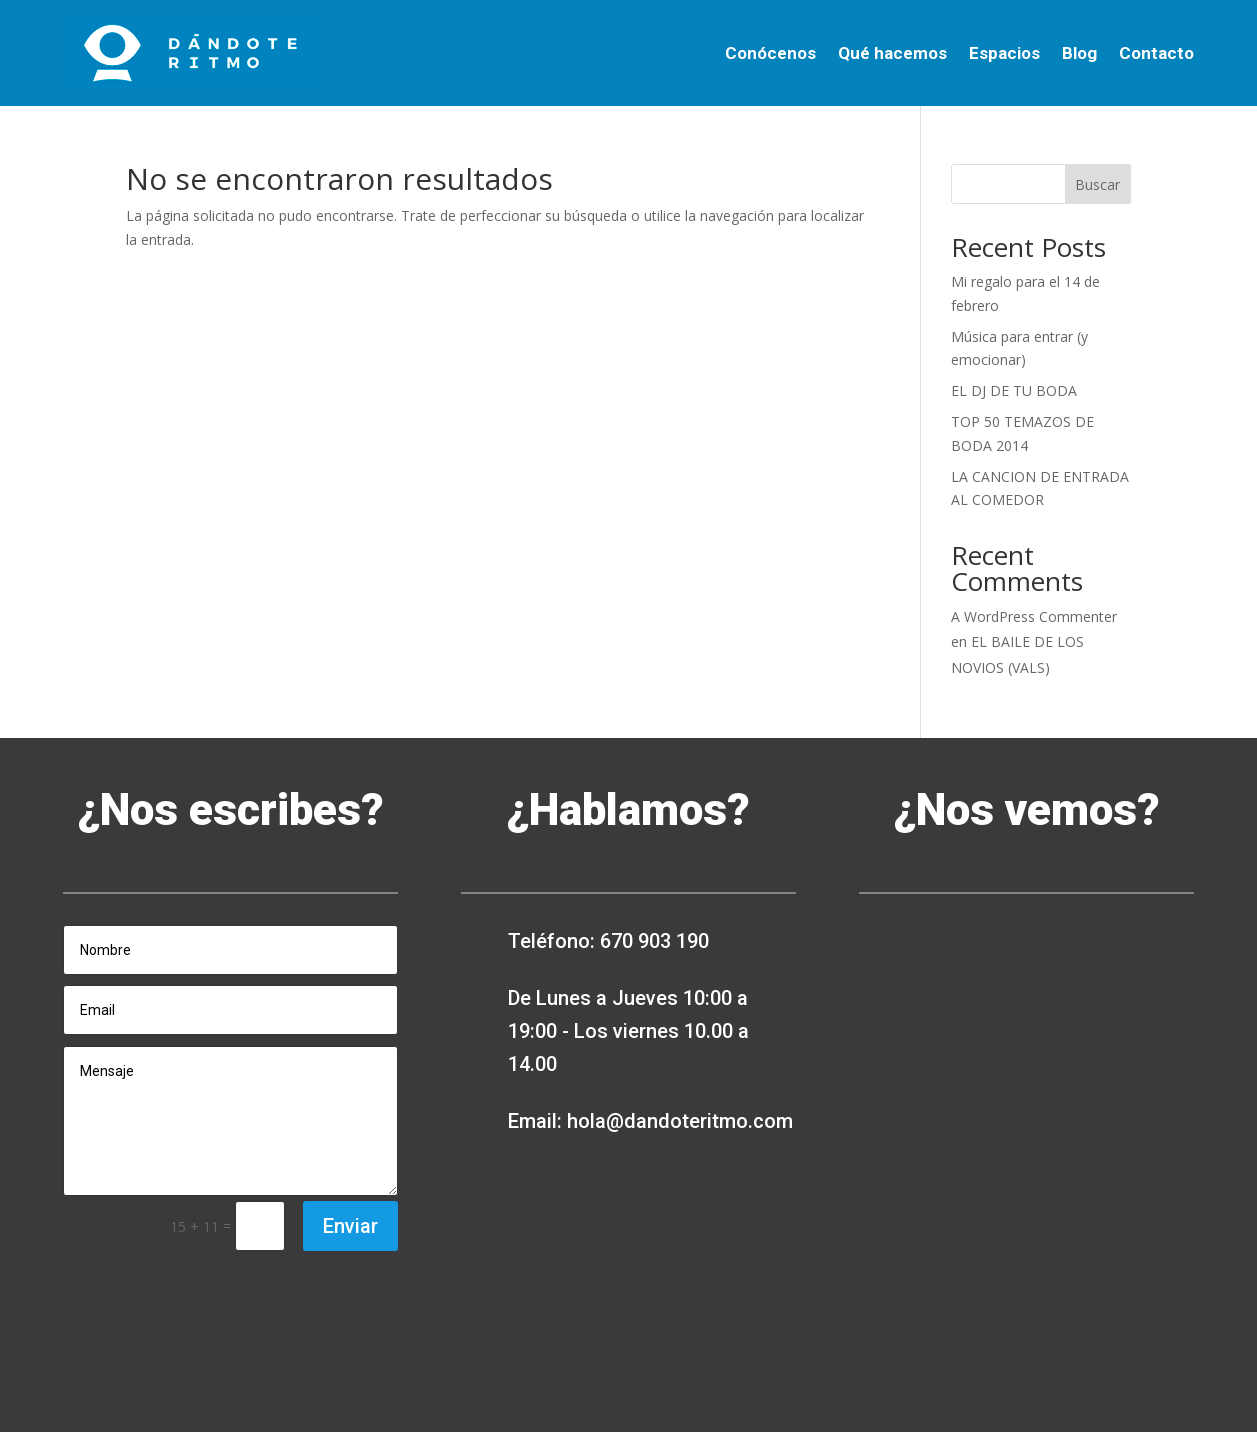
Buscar (1097, 184)
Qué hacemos (892, 53)
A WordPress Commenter (1034, 616)
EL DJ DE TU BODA (1014, 390)
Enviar (350, 1226)
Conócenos (770, 53)
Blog (1079, 53)
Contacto (1156, 53)
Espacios (1004, 53)
